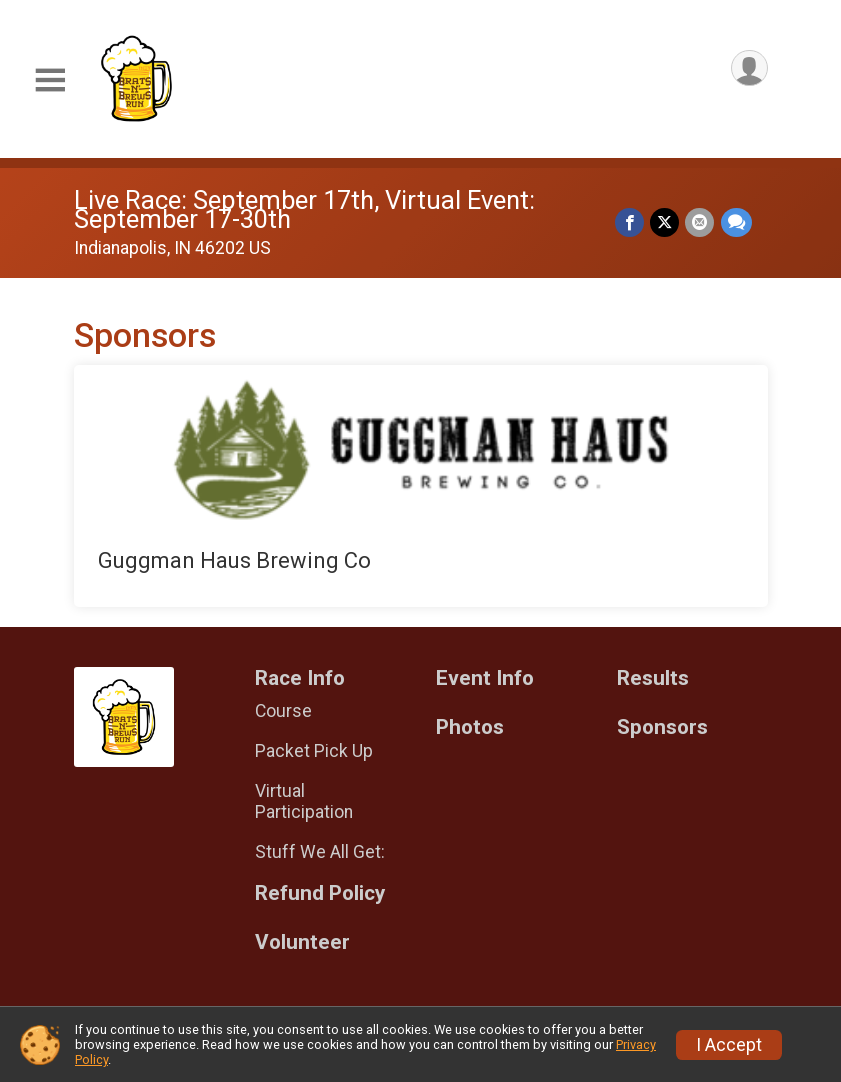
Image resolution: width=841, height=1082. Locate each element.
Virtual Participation (304, 801)
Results (653, 678)
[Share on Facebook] (630, 222)
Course (283, 711)
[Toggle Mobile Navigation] (50, 80)
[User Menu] (749, 68)
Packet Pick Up (314, 751)
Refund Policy (320, 893)
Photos (470, 727)
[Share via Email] (700, 222)
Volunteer (302, 942)
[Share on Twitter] (665, 222)
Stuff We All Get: (320, 852)
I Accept (729, 1045)
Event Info (485, 678)
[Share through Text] (736, 222)
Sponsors (662, 727)
